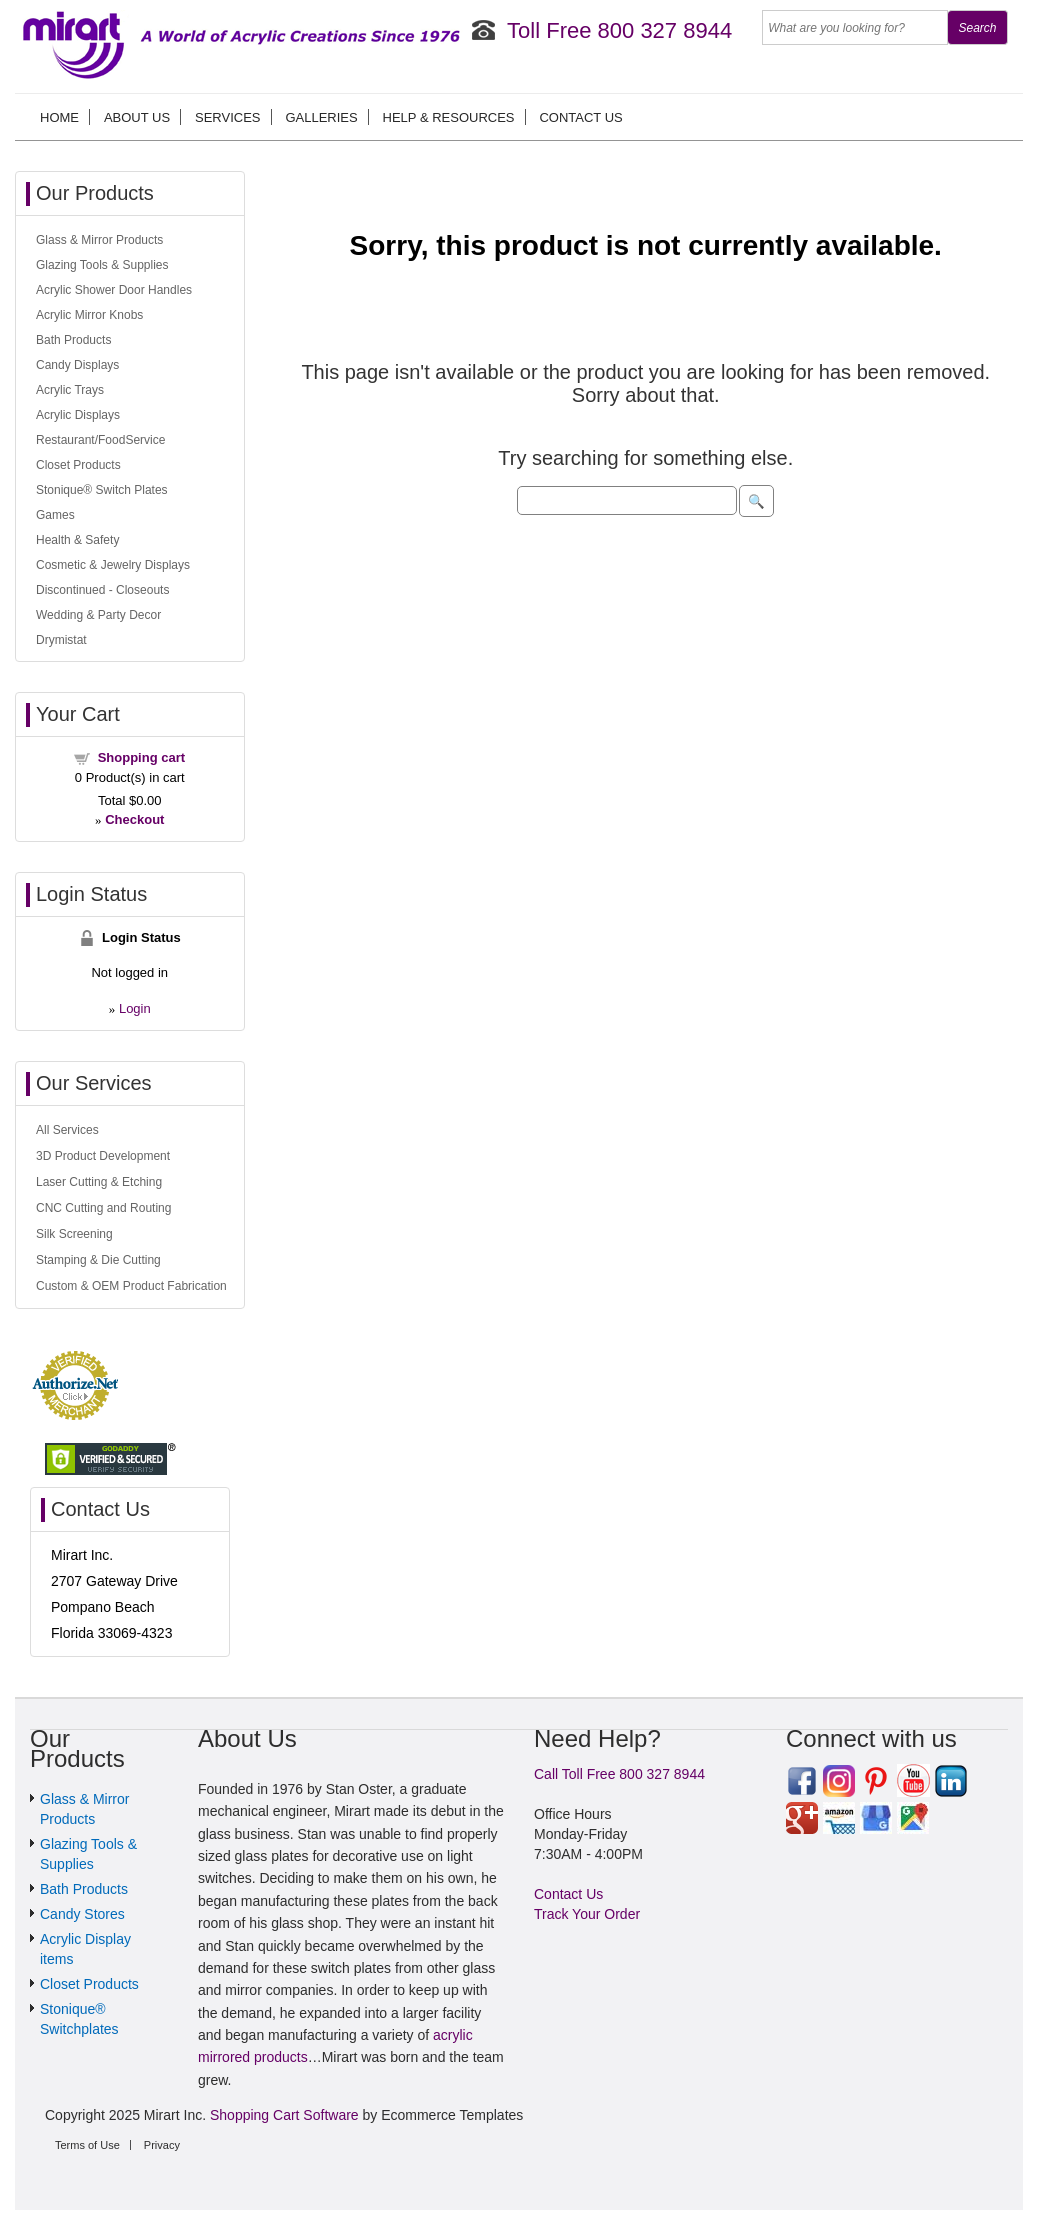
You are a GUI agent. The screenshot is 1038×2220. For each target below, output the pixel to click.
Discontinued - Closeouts (102, 590)
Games (55, 515)
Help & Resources (449, 117)
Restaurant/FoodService (100, 440)
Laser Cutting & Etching (99, 1182)
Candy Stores (82, 1914)
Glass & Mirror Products (99, 240)
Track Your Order (587, 1914)
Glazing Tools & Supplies (102, 265)
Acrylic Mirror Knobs (89, 315)
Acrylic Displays (78, 415)
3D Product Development (103, 1156)
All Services (67, 1130)
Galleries (321, 117)
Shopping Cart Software (284, 2115)
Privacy (162, 2145)
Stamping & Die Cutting (98, 1260)
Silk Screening (74, 1234)
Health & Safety (77, 540)
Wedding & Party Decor (98, 615)
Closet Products (78, 465)
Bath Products (73, 340)
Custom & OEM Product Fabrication (131, 1286)
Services (228, 117)
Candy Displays (77, 365)
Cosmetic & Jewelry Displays (113, 565)
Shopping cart (141, 757)
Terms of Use (87, 2145)
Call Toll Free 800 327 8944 (619, 1774)
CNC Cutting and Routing (103, 1208)
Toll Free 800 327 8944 (619, 30)
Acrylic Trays (70, 390)
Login (135, 1008)
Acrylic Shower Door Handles (114, 290)
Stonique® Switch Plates (102, 490)
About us (137, 117)
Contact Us (580, 117)
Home (59, 117)
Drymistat (61, 640)
